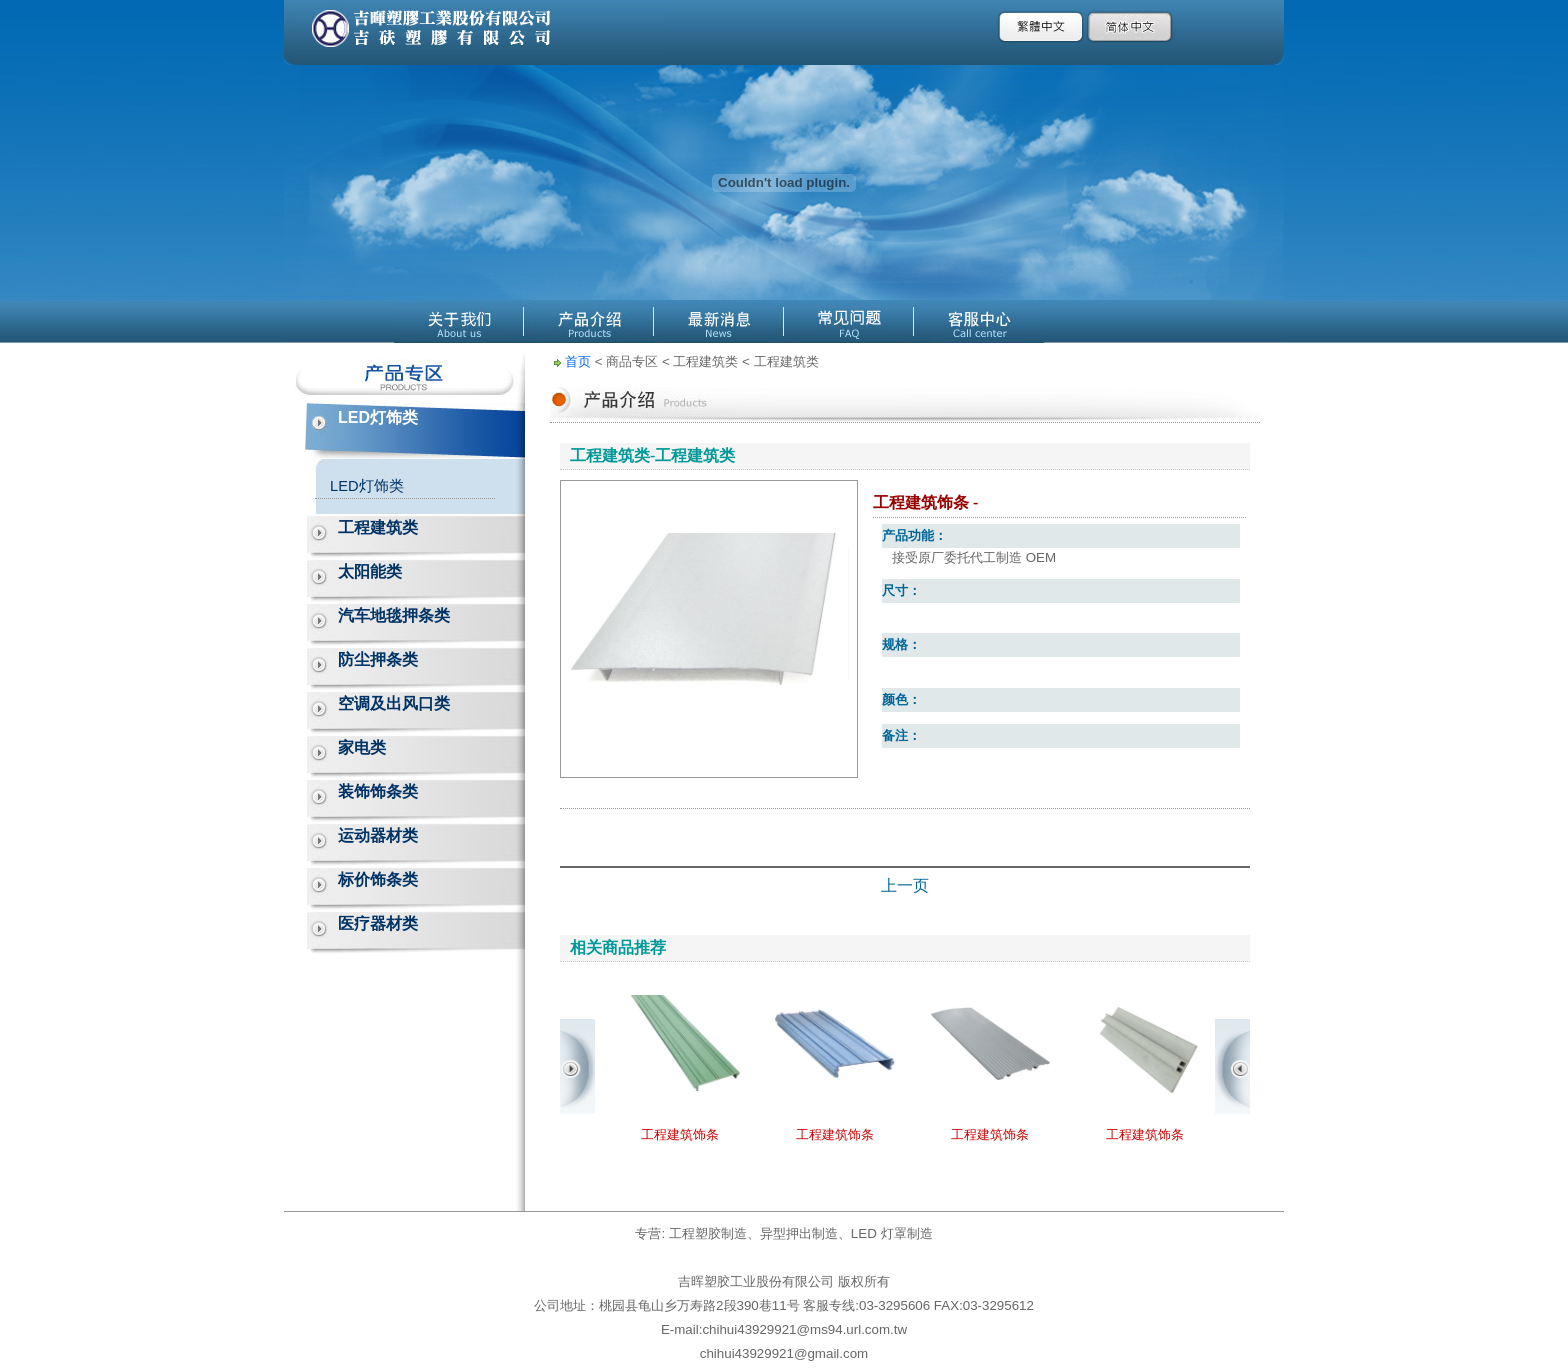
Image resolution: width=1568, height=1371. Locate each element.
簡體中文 (1130, 27)
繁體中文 (1041, 27)
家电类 (362, 747)
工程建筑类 (378, 527)
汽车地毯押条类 (394, 615)
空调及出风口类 (394, 703)
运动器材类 (378, 835)
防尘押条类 (378, 659)
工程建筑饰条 (680, 1134)
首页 (578, 361)
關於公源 (459, 321)
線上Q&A (849, 321)
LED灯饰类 (378, 417)
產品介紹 (589, 321)
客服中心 (979, 321)
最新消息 (719, 321)
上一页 (905, 885)
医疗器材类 (378, 923)
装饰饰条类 (378, 791)
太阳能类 (370, 571)
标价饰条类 (378, 879)
